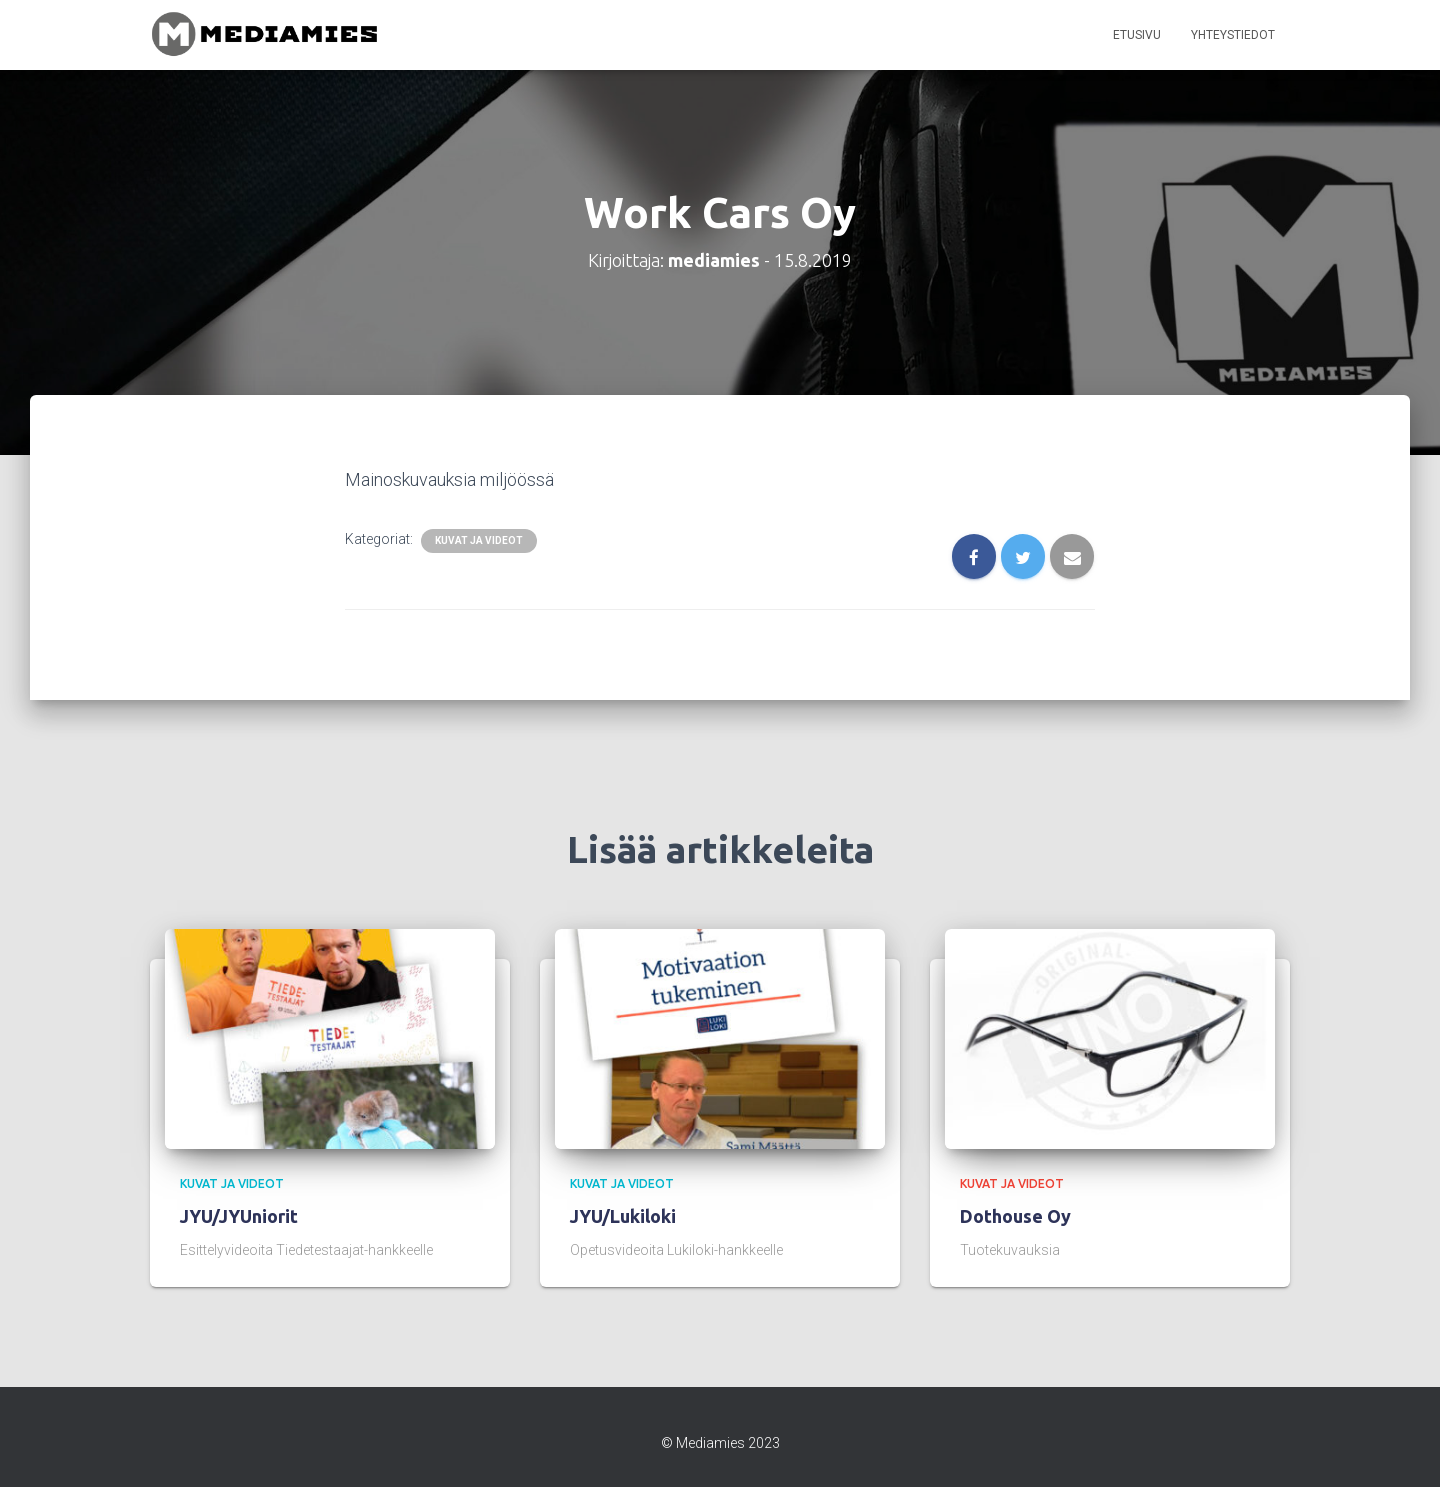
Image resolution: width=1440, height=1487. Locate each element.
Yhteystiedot (1233, 35)
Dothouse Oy (1015, 1216)
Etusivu (1137, 35)
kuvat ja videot (479, 540)
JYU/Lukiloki (623, 1216)
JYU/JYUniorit (239, 1216)
